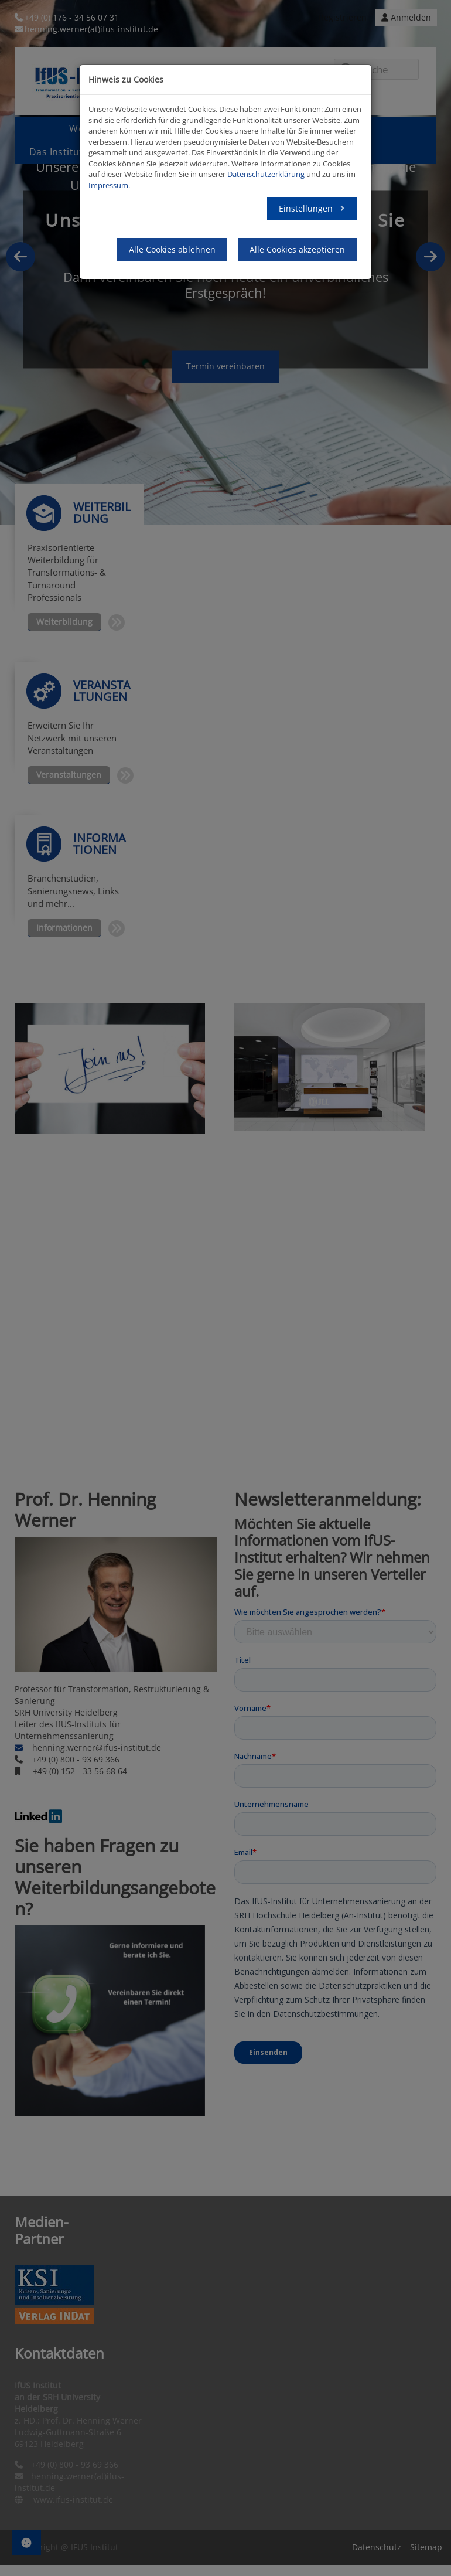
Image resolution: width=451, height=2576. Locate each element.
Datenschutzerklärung (266, 174)
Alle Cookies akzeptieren (297, 249)
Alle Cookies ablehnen (172, 249)
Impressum (108, 185)
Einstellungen (307, 208)
